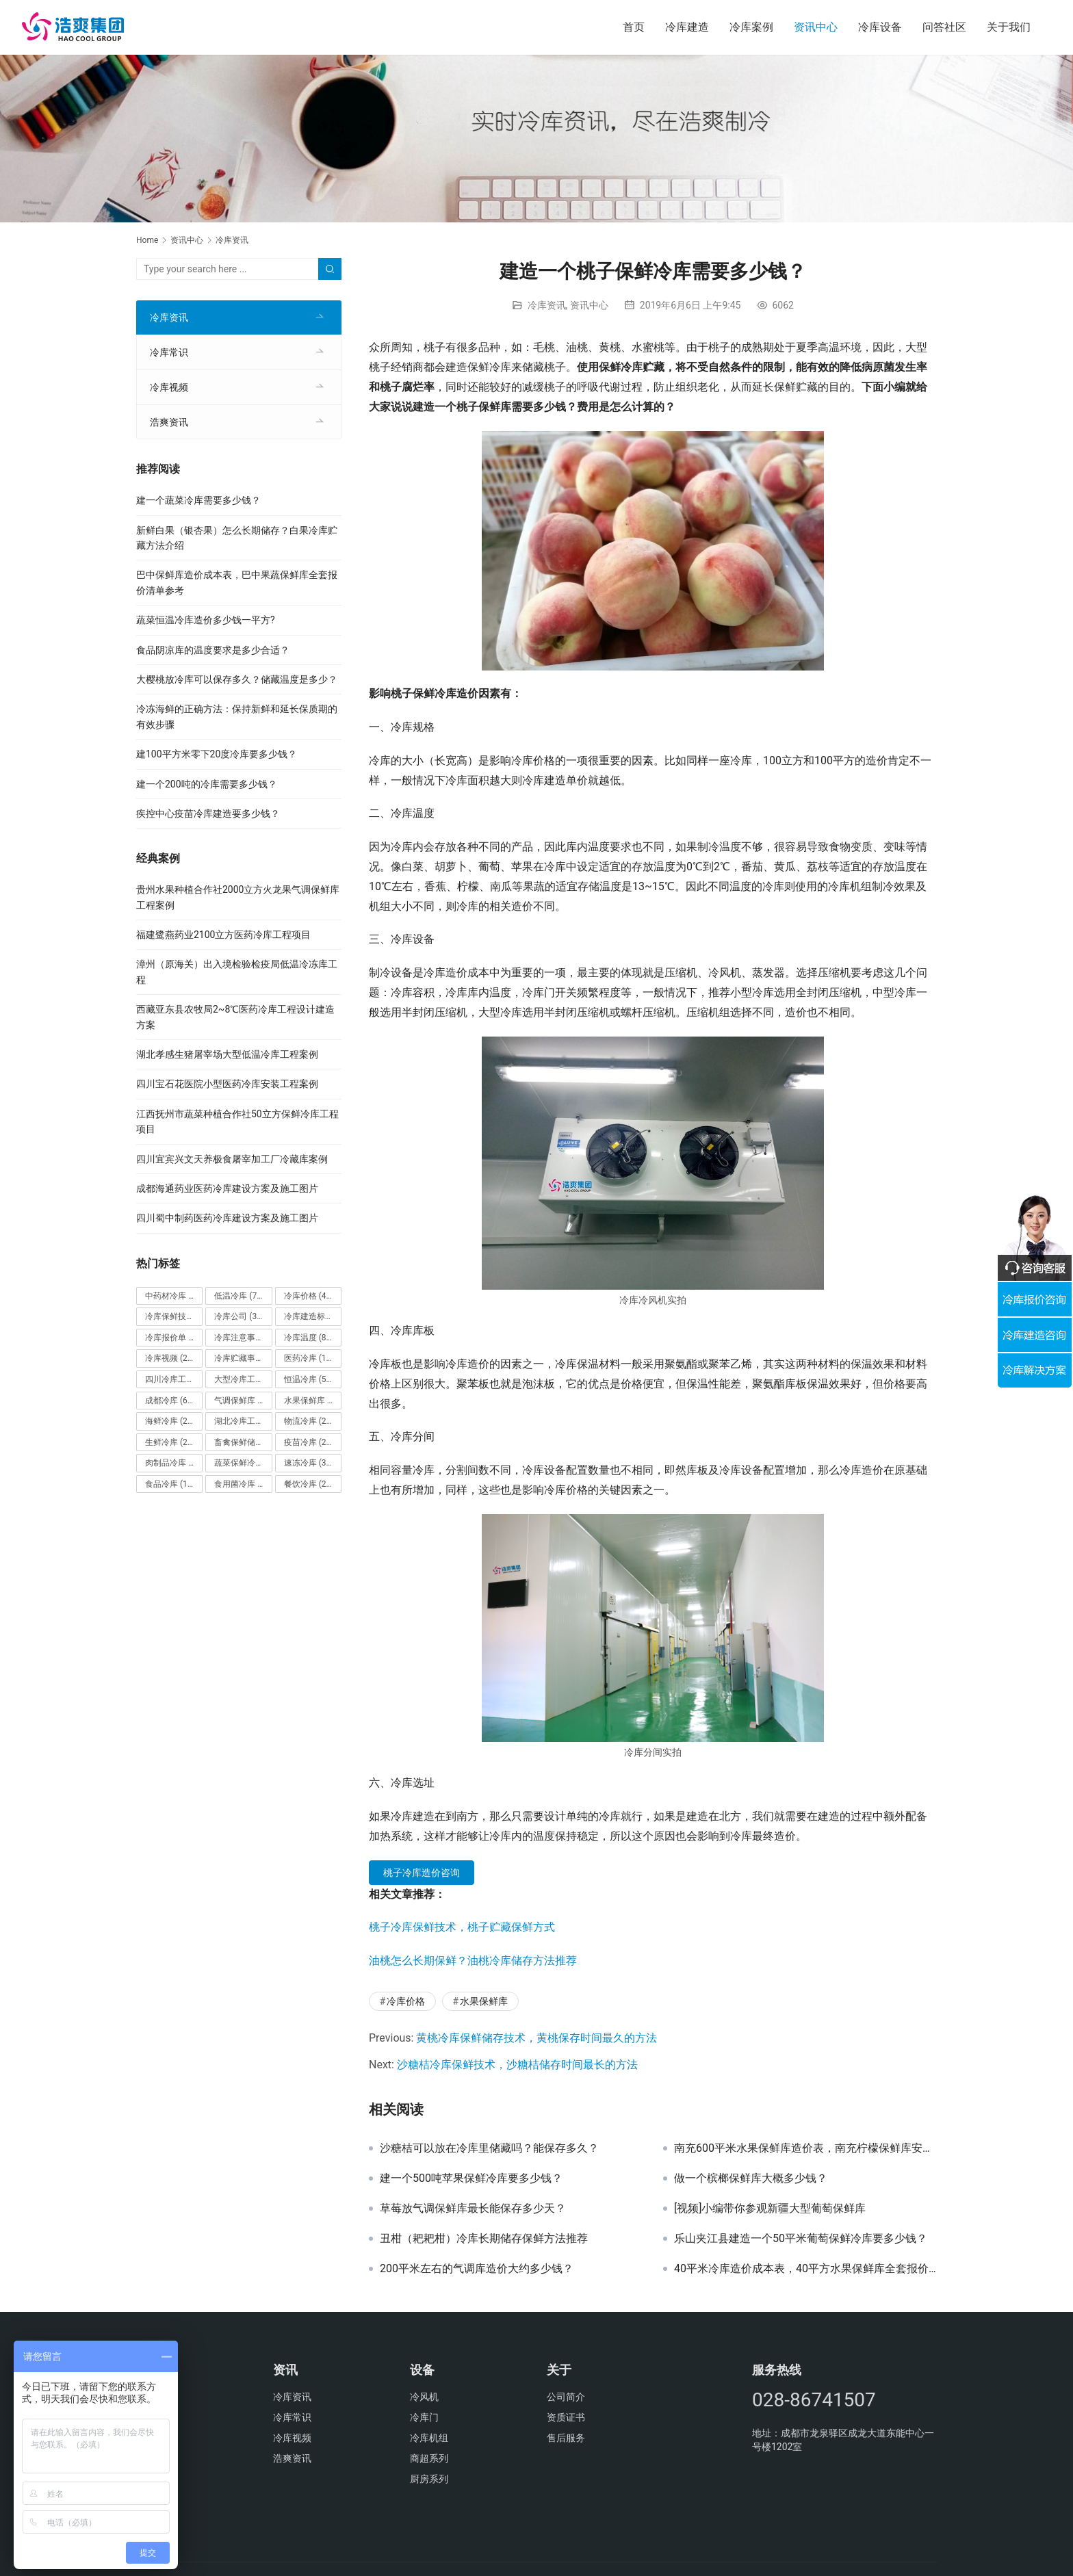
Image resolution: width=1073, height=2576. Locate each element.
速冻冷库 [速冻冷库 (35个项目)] (309, 1463)
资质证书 (566, 2417)
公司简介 (566, 2396)
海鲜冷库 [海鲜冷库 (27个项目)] (170, 1421)
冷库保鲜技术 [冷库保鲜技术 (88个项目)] (174, 1316)
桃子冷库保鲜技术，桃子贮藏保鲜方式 (462, 1927)
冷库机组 (429, 2437)
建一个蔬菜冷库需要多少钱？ (198, 500)
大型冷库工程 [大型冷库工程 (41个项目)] (243, 1379)
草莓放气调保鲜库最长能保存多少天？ (473, 2208)
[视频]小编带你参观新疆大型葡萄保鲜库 (770, 2208)
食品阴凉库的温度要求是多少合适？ (212, 650)
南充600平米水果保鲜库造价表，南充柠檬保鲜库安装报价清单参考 (805, 2148)
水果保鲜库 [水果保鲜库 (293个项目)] (312, 1400)
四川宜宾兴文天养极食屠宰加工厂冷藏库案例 (232, 1159)
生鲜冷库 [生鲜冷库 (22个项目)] (170, 1442)
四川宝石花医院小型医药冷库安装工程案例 (227, 1083)
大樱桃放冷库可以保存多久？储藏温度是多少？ (236, 679)
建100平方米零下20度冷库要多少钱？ (216, 754)
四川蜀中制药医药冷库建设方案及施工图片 (227, 1217)
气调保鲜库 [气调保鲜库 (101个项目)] (243, 1400)
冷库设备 (880, 27)
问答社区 (944, 27)
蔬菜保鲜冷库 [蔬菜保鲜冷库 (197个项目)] (243, 1463)
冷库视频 (169, 387)
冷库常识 (169, 352)
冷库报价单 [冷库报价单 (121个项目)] (174, 1337)
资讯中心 (816, 27)
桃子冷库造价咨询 (421, 1872)
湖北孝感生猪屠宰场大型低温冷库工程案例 (227, 1054)
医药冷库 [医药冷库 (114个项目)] (311, 1358)
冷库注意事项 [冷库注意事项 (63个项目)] (243, 1337)
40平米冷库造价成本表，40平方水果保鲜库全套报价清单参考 (805, 2269)
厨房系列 (429, 2478)
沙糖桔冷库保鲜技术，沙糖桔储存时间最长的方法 (517, 2064)
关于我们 (1009, 27)
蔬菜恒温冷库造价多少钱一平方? (205, 619)
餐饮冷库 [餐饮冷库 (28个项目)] (309, 1484)
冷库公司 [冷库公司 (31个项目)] (239, 1316)
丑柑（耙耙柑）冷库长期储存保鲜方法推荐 (484, 2239)
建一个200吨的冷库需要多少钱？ (206, 784)
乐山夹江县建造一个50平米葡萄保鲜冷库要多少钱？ (800, 2239)
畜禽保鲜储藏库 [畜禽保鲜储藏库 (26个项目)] (243, 1442)
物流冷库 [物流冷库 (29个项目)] (309, 1421)
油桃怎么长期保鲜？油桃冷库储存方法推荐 (473, 1960)
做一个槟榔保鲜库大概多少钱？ (750, 2178)
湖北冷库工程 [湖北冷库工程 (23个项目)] (243, 1421)
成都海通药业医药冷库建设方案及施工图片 (227, 1188)
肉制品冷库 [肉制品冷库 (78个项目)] (174, 1463)
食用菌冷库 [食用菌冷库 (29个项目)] (243, 1484)
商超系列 (429, 2458)
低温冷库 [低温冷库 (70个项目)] (239, 1296)
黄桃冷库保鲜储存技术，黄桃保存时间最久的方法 (536, 2037)
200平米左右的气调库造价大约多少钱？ (476, 2269)
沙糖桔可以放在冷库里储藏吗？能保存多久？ (489, 2148)
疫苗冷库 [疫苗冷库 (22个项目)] (309, 1442)
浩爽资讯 (169, 422)
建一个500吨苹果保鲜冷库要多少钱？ (471, 2178)
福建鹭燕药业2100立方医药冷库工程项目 (223, 934)
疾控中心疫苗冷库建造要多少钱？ (208, 813)
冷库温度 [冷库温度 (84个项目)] (309, 1337)
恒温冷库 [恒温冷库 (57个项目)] (309, 1379)
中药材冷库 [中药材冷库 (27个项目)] (174, 1296)
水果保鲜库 (484, 2001)
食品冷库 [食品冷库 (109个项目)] (172, 1484)
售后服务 (566, 2437)
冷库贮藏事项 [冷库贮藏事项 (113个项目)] (243, 1358)
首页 (634, 27)
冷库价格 (406, 2001)
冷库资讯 (547, 305)
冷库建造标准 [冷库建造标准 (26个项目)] (312, 1316)
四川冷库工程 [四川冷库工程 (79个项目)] (174, 1379)
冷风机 (424, 2396)
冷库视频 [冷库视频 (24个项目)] (170, 1358)
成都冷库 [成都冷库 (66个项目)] (170, 1400)
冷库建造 (687, 27)
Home (147, 240)
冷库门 (424, 2417)
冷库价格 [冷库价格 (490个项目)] (311, 1296)
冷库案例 (751, 27)
